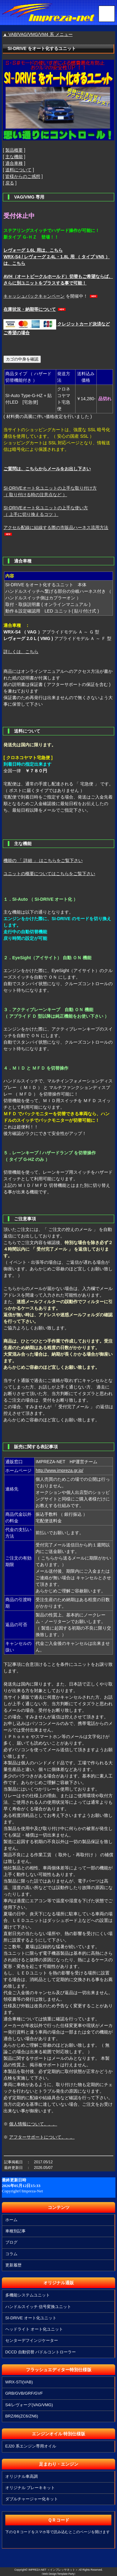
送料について (18, 169)
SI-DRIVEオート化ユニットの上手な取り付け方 (50, 488)
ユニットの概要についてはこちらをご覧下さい (49, 873)
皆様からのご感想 (22, 176)
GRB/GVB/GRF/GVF (24, 2393)
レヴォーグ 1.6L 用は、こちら (33, 250)
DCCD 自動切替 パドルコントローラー (40, 2352)
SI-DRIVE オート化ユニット (30, 2318)
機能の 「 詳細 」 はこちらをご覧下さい (43, 860)
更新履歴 (13, 2265)
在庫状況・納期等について (29, 309)
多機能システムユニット (27, 2295)
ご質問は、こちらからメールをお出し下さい (47, 468)
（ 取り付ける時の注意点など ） (35, 494)
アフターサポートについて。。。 (42, 2137)
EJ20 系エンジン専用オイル (30, 2446)
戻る (9, 182)
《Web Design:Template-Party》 (58, 2574)
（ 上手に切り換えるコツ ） (30, 514)
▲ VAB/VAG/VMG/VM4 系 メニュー (37, 34)
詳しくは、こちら (20, 651)
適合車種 (14, 163)
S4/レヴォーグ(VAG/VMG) (29, 2404)
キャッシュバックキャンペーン (34, 296)
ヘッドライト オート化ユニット (34, 2329)
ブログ (11, 2242)
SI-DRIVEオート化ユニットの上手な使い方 (45, 507)
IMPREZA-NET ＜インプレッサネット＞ (53, 2569)
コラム (11, 2253)
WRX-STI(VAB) (19, 2382)
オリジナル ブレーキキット (30, 2487)
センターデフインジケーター (31, 2340)
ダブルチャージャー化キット (31, 2499)
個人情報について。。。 (33, 2123)
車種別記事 (15, 2231)
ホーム (11, 2219)
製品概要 (14, 150)
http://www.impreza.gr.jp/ (59, 1470)
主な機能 (14, 156)
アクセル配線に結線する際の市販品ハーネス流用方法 (55, 527)
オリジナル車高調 (21, 2476)
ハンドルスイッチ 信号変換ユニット (38, 2306)
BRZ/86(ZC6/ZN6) (21, 2416)
